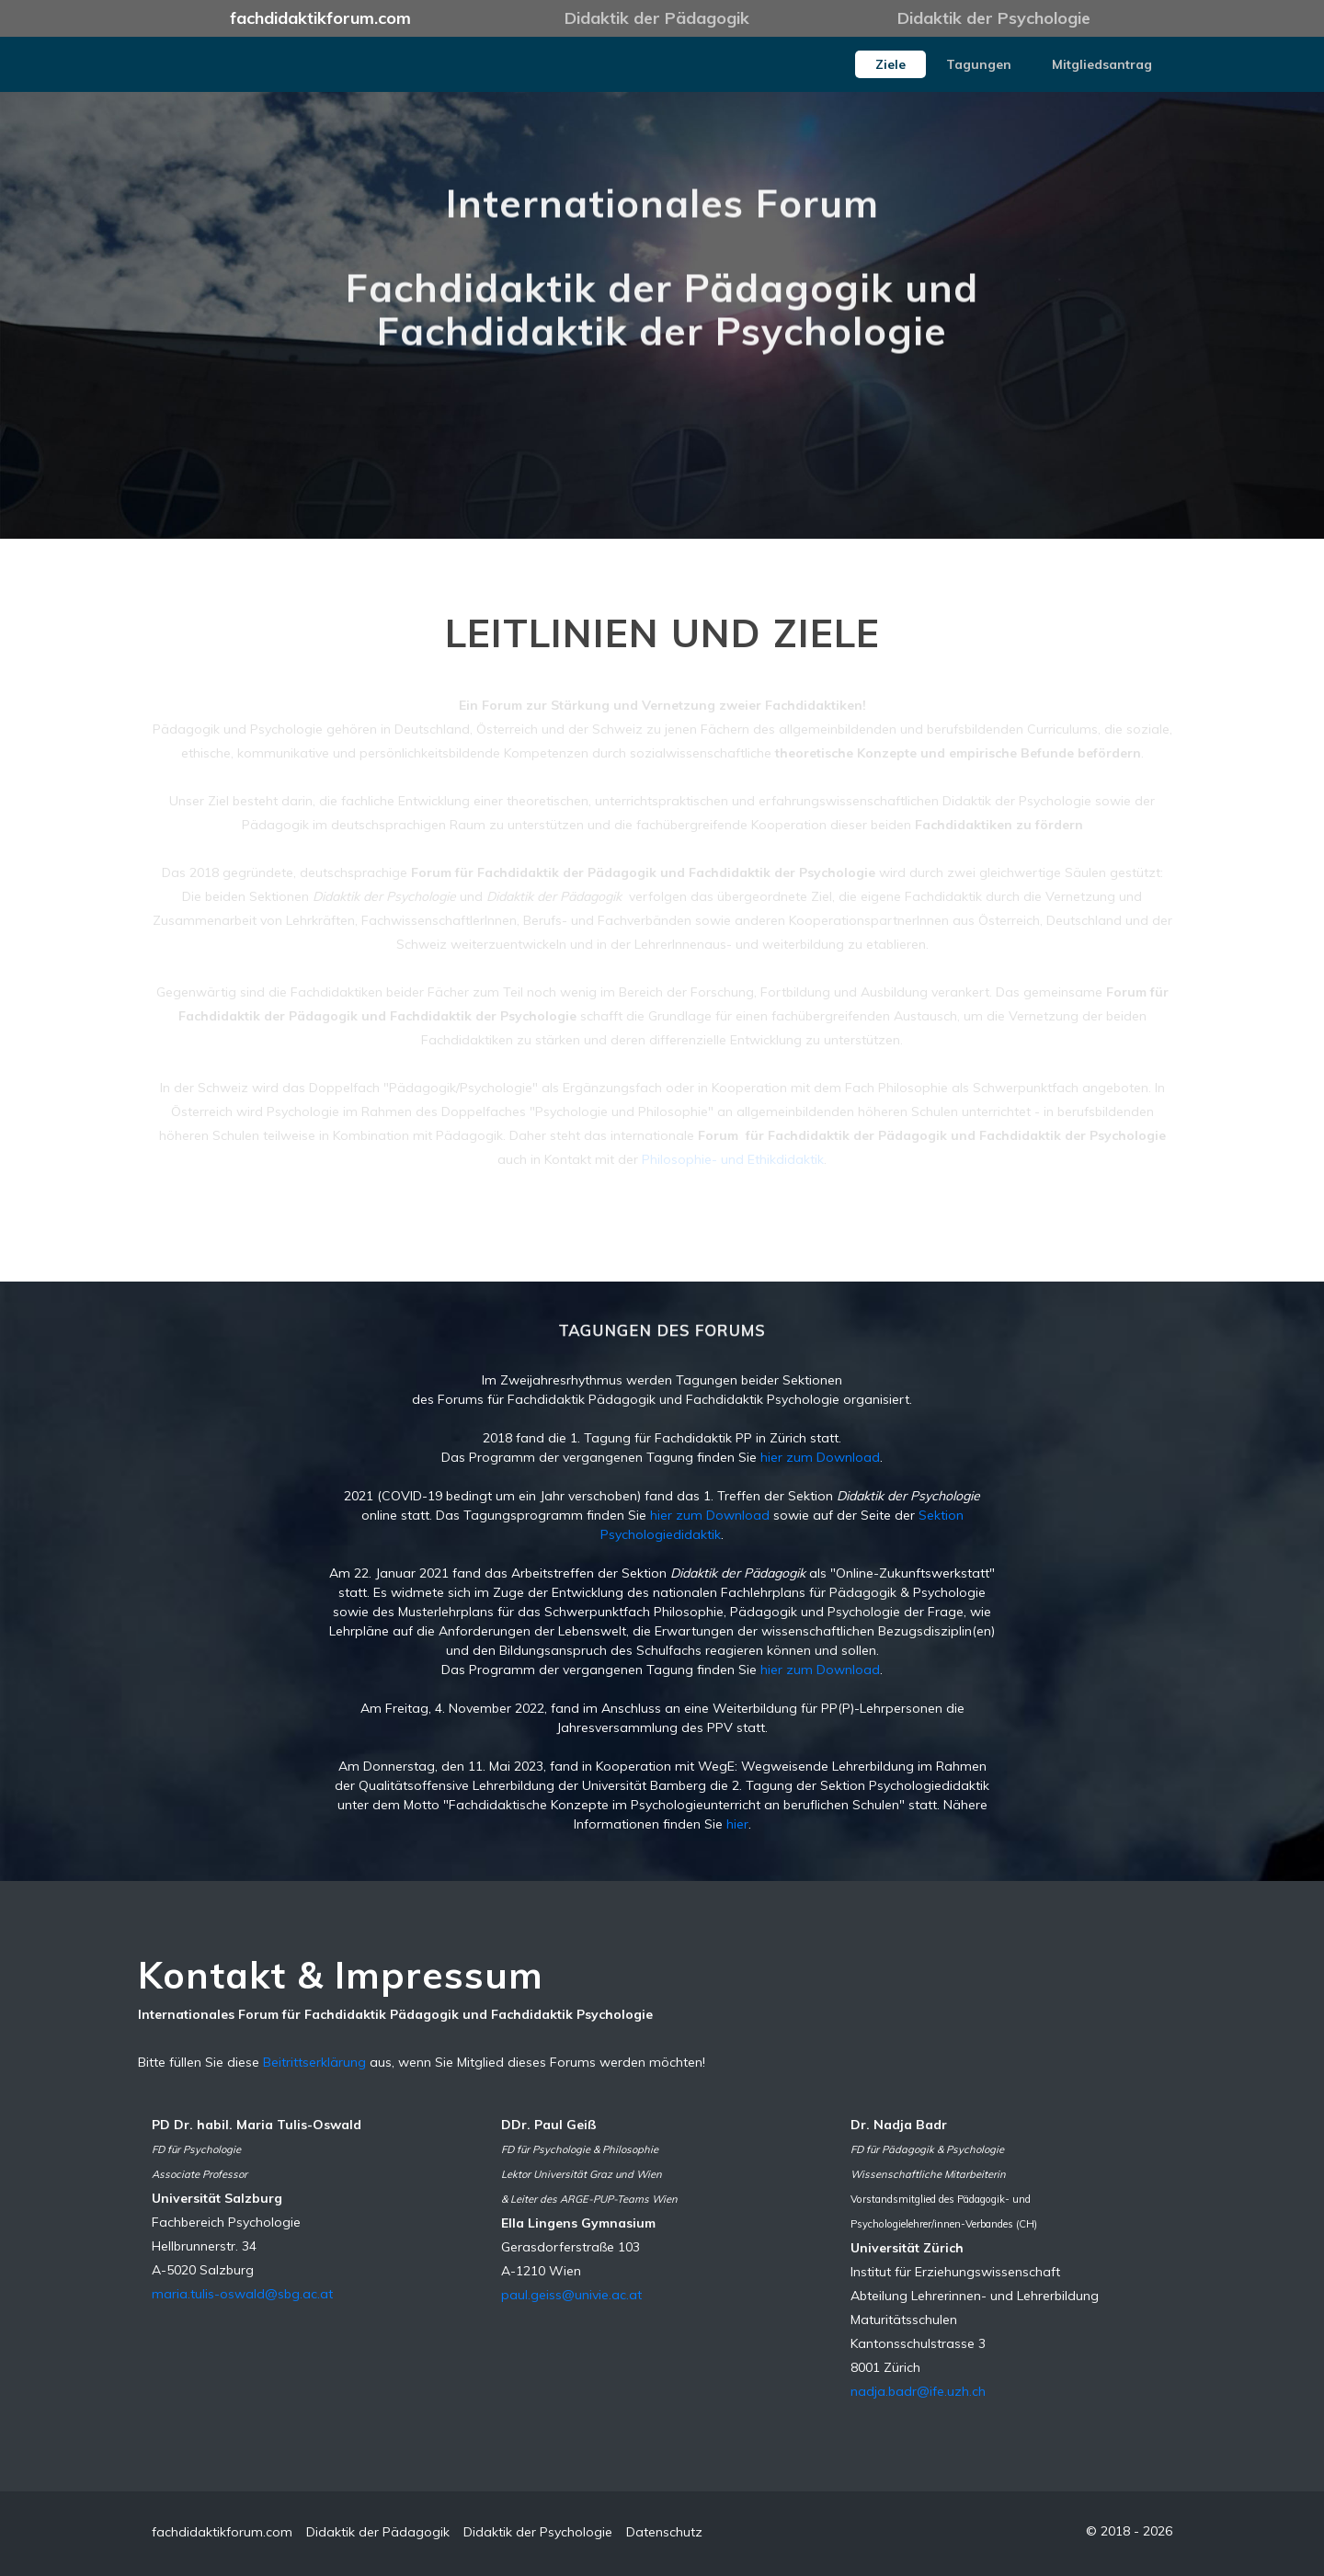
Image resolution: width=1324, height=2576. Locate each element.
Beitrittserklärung (314, 2062)
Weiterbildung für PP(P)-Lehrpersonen (827, 1708)
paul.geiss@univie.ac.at (571, 2294)
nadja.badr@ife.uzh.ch (918, 2391)
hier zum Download (820, 1457)
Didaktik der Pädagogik (657, 17)
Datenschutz (664, 2532)
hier (737, 1824)
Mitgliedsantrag (1102, 64)
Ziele (890, 64)
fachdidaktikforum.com (320, 17)
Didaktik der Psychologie (993, 17)
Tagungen (978, 64)
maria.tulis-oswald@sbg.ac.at (242, 2293)
